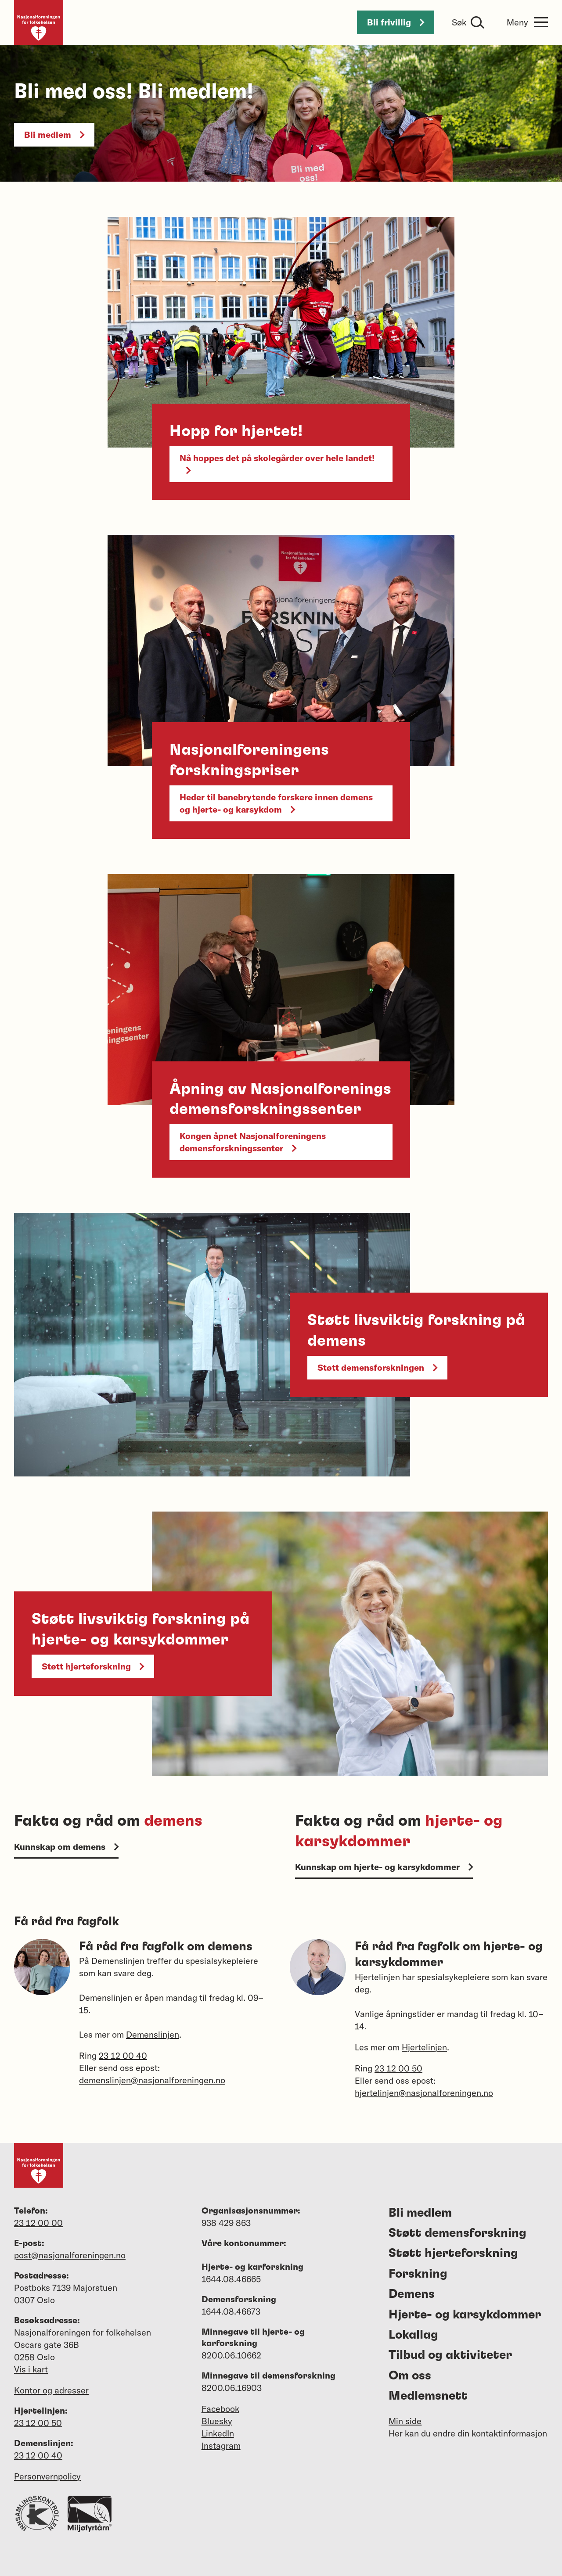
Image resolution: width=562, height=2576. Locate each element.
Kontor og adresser (51, 2390)
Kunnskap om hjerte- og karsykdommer (384, 1866)
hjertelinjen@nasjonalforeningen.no (424, 2092)
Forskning (418, 2274)
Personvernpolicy (47, 2476)
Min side (405, 2420)
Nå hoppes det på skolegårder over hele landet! (277, 463)
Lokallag (413, 2335)
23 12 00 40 (123, 2055)
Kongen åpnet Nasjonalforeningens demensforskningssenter (253, 1142)
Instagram (221, 2445)
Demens (412, 2294)
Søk (459, 22)
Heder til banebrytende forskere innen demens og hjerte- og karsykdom (276, 803)
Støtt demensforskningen (377, 1367)
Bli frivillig (395, 22)
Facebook (220, 2408)
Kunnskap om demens (66, 1846)
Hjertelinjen (424, 2047)
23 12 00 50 (398, 2068)
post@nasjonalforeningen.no (70, 2255)
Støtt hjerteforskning (93, 1666)
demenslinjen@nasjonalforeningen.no (152, 2079)
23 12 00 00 (38, 2222)
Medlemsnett (428, 2396)
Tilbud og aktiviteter (450, 2355)
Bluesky (217, 2420)
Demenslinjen (152, 2034)
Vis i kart (31, 2369)
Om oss (410, 2376)
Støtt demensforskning (457, 2233)
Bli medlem (54, 134)
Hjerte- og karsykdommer (465, 2315)
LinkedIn (218, 2433)
